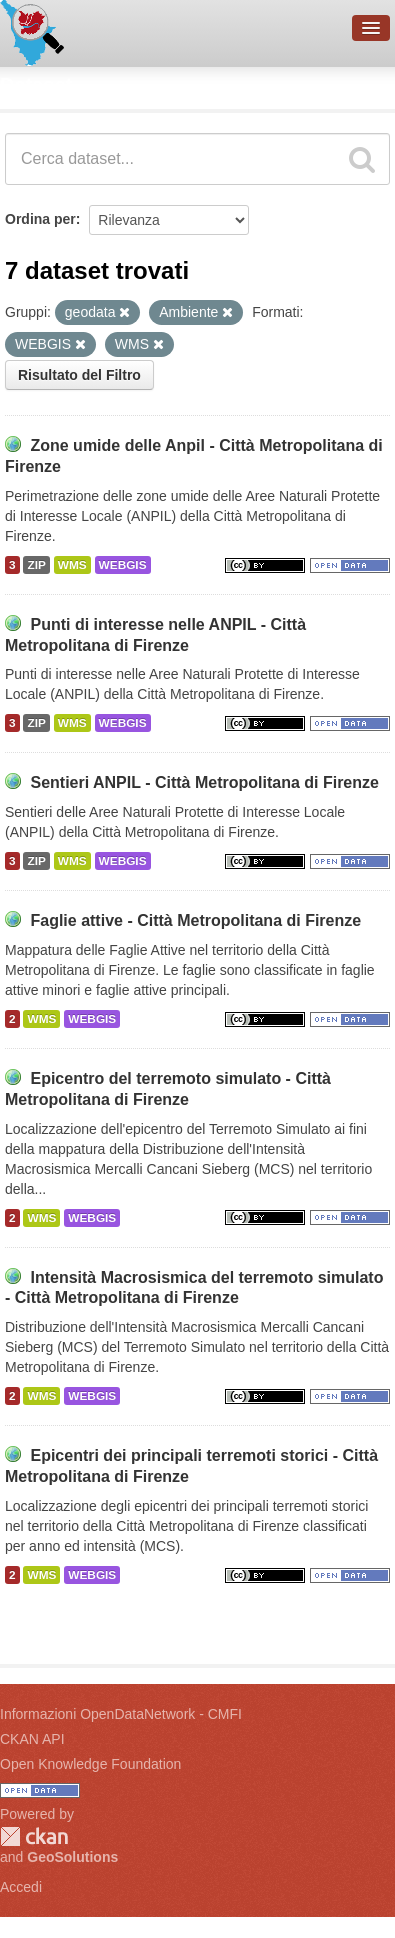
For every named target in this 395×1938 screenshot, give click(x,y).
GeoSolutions (72, 1857)
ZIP (36, 565)
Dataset (36, 85)
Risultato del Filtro (79, 375)
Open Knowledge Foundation (90, 1764)
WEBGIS (123, 565)
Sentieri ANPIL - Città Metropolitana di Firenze (204, 782)
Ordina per (40, 219)
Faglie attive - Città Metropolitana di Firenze (195, 920)
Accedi (21, 1887)
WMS (72, 565)
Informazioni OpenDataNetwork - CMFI (121, 1714)
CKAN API (32, 1739)
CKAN (34, 1836)
